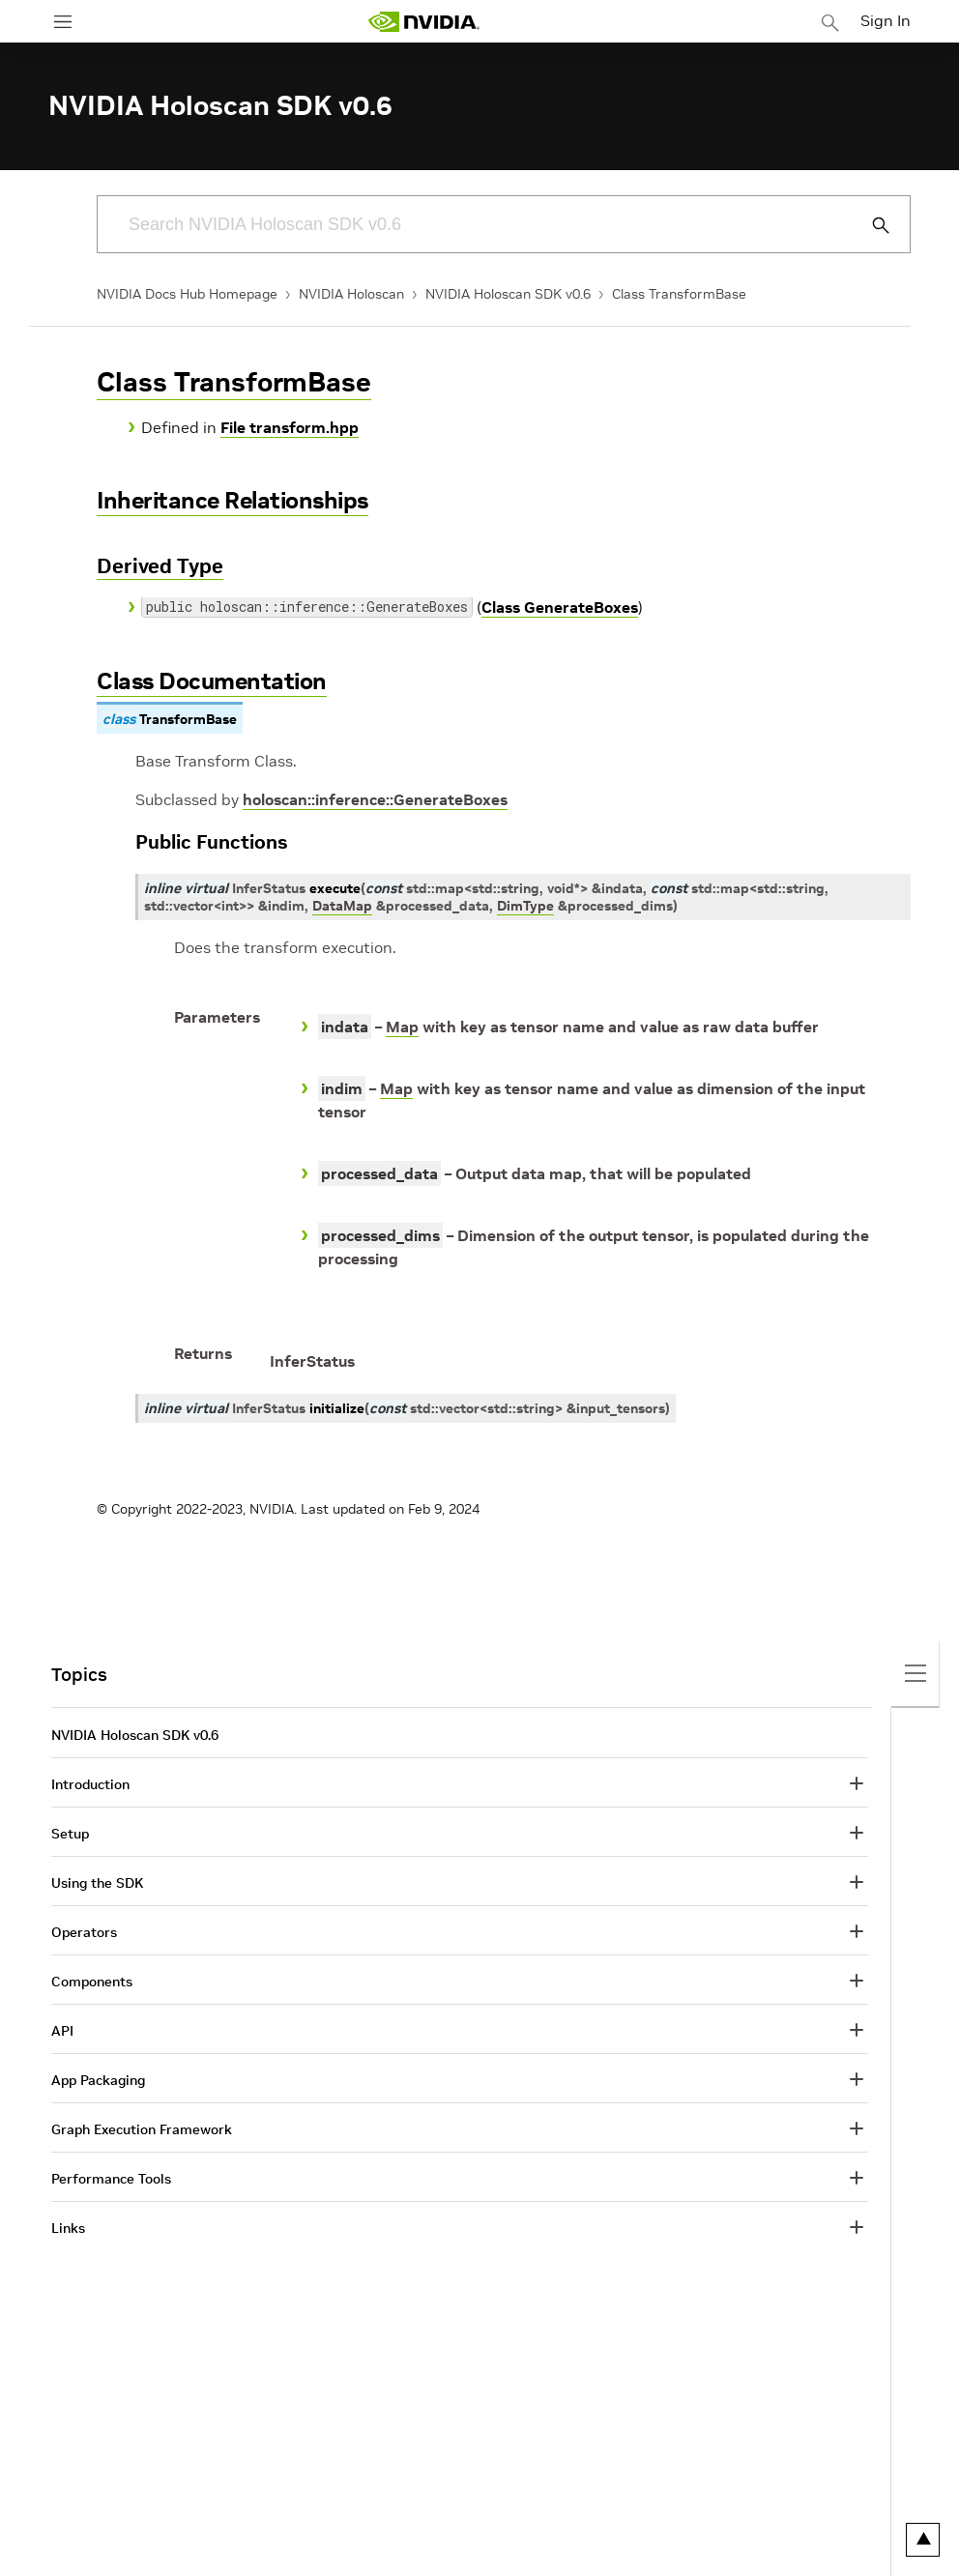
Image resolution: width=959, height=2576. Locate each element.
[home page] (423, 22)
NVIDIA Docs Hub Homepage (187, 294)
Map (402, 1026)
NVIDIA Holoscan (351, 294)
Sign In (885, 20)
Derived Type (160, 566)
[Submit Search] (870, 225)
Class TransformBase (679, 294)
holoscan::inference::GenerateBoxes (375, 799)
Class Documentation (212, 681)
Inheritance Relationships (232, 500)
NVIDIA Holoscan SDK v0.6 (508, 294)
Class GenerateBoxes (559, 607)
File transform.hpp (289, 427)
